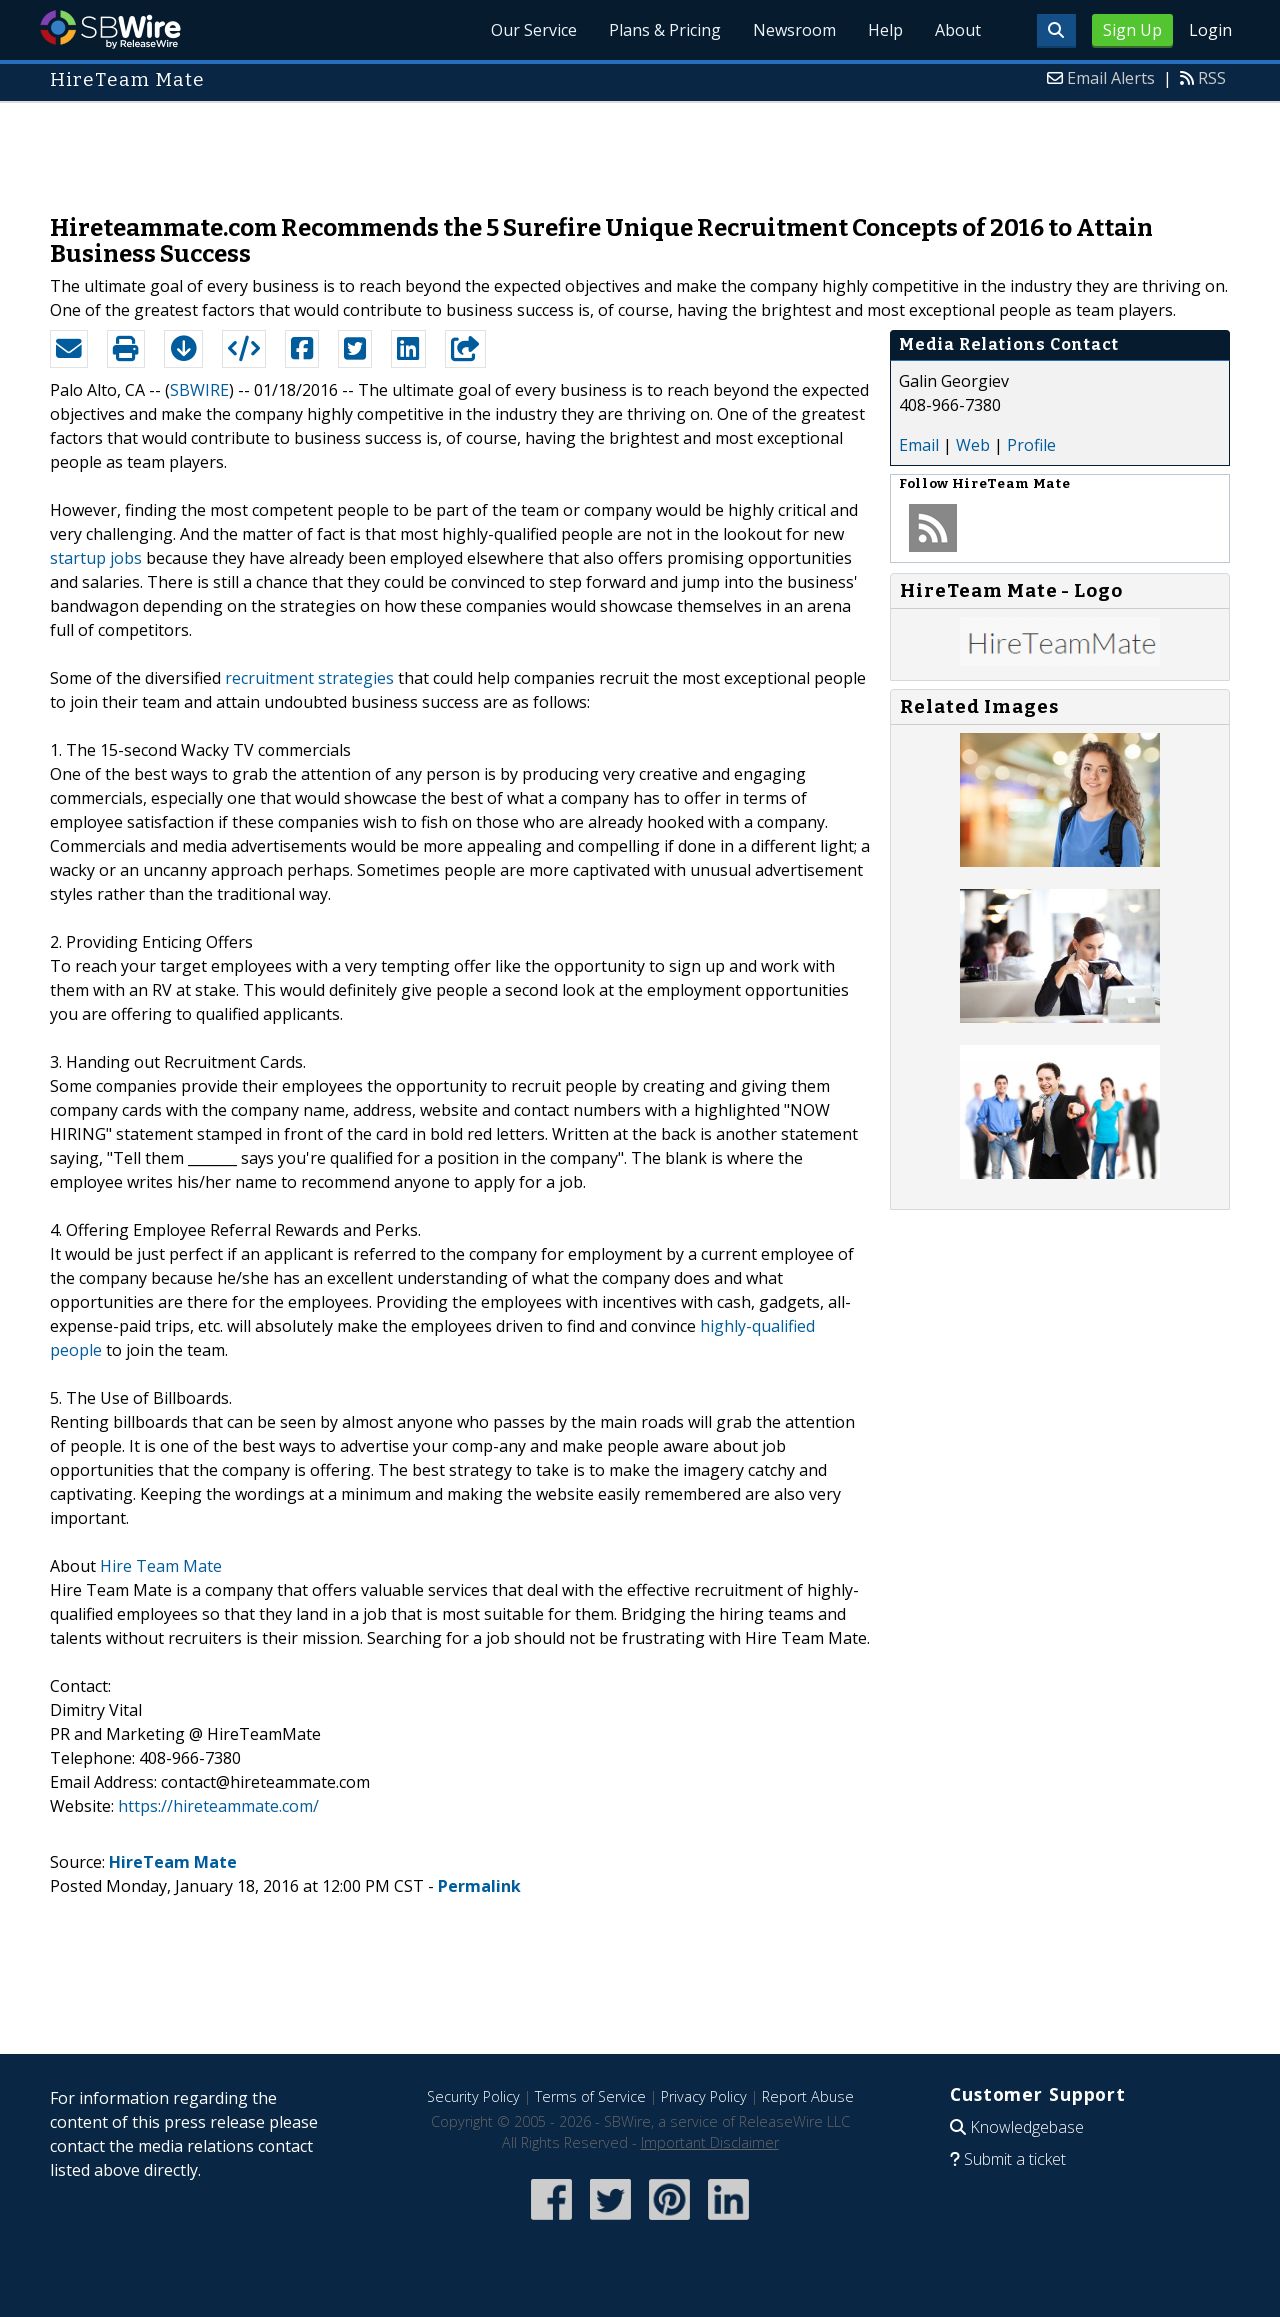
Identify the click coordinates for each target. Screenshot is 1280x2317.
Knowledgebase (1027, 2127)
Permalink (479, 1886)
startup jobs (96, 558)
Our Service (534, 30)
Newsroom (794, 30)
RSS (1212, 78)
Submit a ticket (1015, 2159)
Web (973, 445)
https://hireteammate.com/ (218, 1806)
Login (1210, 30)
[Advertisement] (640, 148)
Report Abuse (808, 2096)
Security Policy (473, 2096)
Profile (1031, 445)
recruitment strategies (309, 678)
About (958, 30)
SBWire (110, 29)
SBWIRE (199, 390)
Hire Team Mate (161, 1566)
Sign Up (1132, 30)
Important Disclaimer (710, 2142)
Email (919, 445)
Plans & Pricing (665, 30)
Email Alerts (1111, 78)
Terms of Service (590, 2096)
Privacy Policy (704, 2096)
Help (885, 30)
